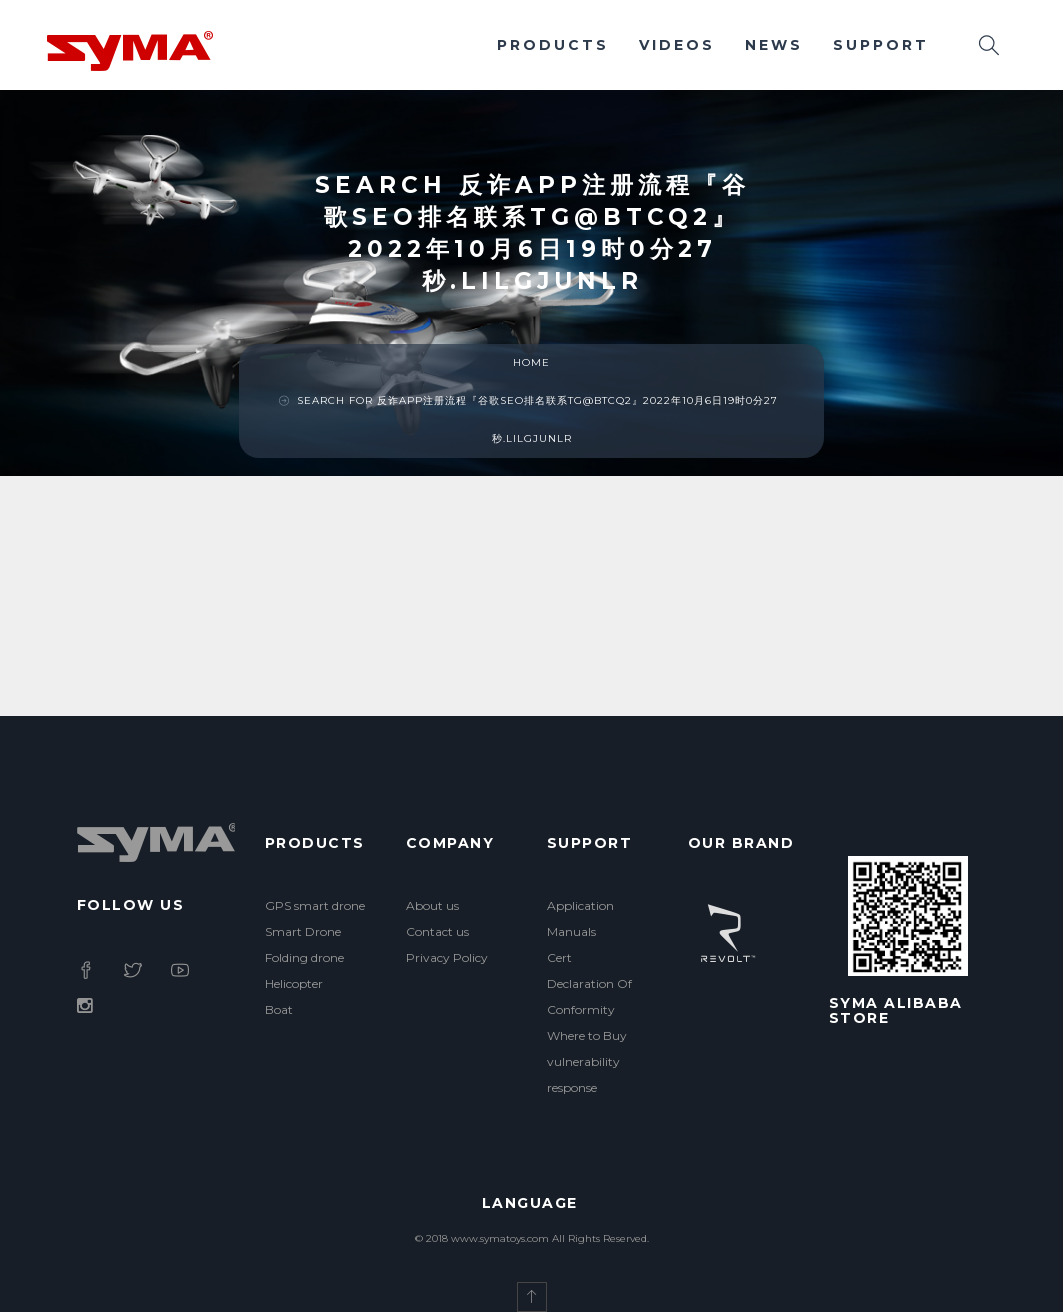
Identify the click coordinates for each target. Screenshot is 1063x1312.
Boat (279, 1009)
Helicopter (294, 983)
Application (580, 905)
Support (881, 45)
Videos (677, 45)
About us (432, 905)
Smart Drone (303, 931)
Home (531, 362)
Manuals (571, 931)
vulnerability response (583, 1074)
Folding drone (304, 957)
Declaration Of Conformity (589, 996)
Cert (559, 957)
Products (553, 45)
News (774, 45)
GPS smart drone (315, 905)
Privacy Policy (447, 957)
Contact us (437, 931)
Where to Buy (587, 1035)
